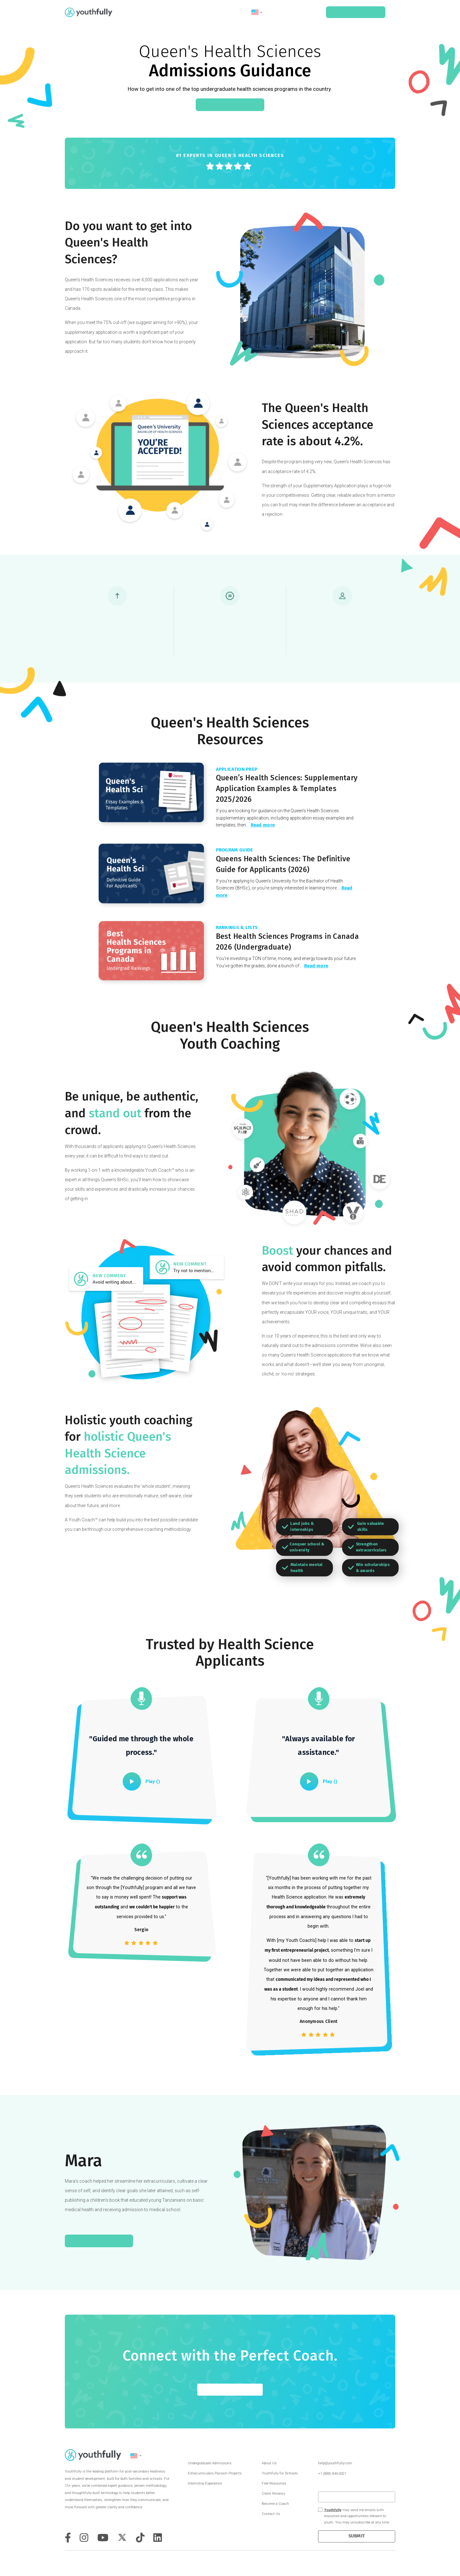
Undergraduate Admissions (209, 2463)
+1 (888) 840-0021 (332, 2474)
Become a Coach (275, 2504)
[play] (132, 1781)
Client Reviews (273, 2494)
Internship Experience (205, 2483)
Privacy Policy (394, 2562)
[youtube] (102, 2537)
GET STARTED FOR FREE (230, 2389)
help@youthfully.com (335, 2463)
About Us (269, 2463)
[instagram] (84, 2537)
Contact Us (271, 2514)
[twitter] (122, 2537)
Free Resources (274, 2483)
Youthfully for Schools (280, 2473)
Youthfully (332, 2510)
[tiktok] (140, 2537)
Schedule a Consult (356, 12)
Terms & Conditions (384, 2562)
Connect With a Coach (230, 105)
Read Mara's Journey (99, 2240)
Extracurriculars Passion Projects (215, 2473)
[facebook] (68, 2537)
